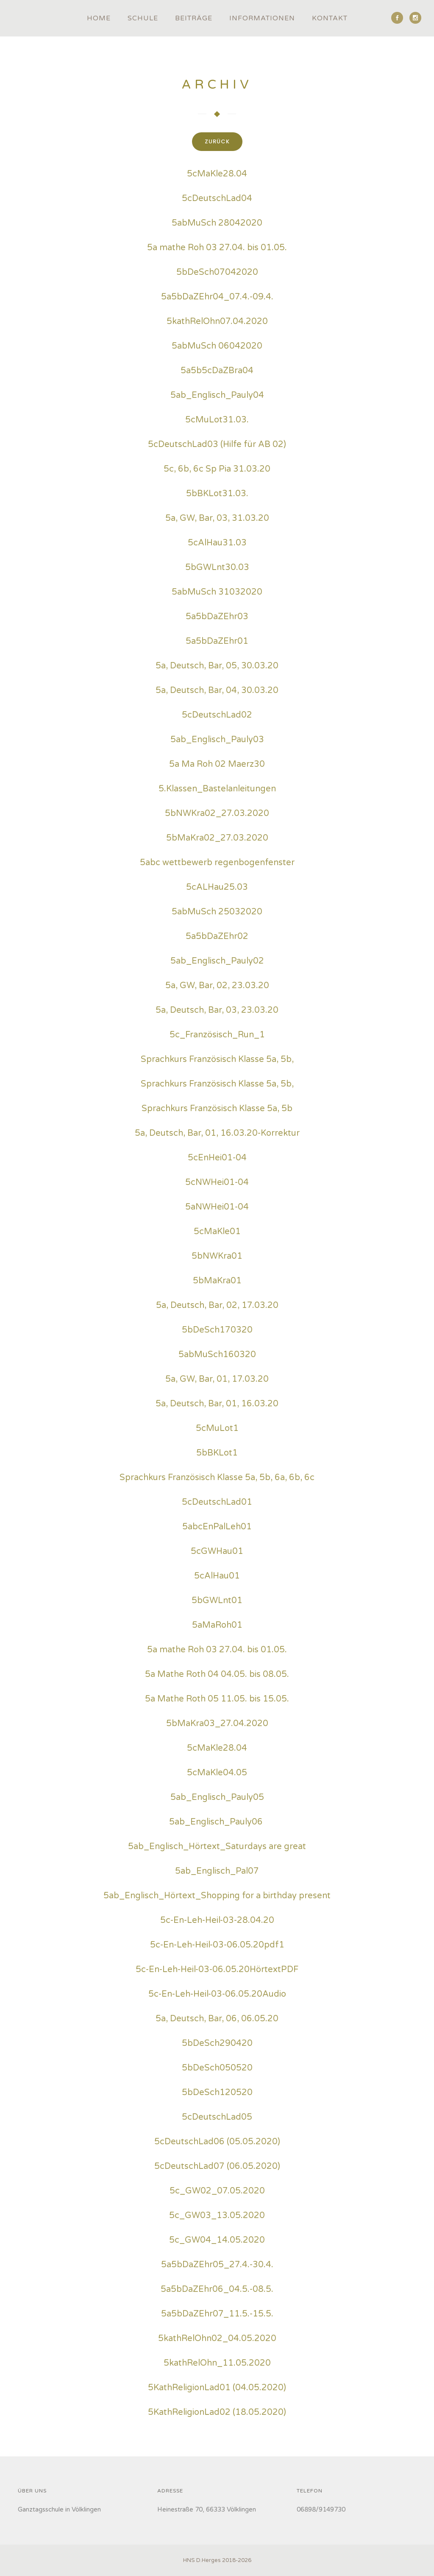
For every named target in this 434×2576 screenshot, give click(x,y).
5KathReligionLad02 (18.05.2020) (217, 2413)
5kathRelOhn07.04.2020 (217, 323)
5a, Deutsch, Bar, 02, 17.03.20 (217, 1307)
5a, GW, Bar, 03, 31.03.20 (217, 519)
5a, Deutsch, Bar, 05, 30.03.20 (217, 667)
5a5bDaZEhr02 (217, 938)
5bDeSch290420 (217, 2045)
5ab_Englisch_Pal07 (217, 1872)
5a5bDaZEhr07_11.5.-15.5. (217, 2315)
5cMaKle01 (217, 1233)
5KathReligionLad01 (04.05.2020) (217, 2389)
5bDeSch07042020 (217, 273)
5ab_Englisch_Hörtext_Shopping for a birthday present (217, 1897)
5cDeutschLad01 (217, 1503)
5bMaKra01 (217, 1282)
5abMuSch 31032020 (217, 593)
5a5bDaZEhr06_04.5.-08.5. (217, 2290)
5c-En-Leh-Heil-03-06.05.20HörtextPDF (217, 1971)
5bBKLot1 (217, 1454)
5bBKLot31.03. (217, 495)
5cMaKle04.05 (217, 1774)
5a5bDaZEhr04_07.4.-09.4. (217, 298)
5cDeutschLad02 (217, 716)
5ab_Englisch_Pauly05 (217, 1799)
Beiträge (193, 18)
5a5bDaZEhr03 (217, 618)
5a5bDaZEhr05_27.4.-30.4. (217, 2266)
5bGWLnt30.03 (217, 569)
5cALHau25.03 (217, 888)
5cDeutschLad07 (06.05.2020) (217, 2167)
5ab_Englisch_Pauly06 (216, 1823)
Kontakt (330, 18)
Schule (143, 18)
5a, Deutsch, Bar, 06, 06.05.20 (217, 2020)
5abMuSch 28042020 (217, 224)
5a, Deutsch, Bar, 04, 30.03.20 (217, 692)
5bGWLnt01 (217, 1602)
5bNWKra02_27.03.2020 (217, 815)
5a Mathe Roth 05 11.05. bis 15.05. (217, 1700)
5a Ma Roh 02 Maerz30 (217, 765)
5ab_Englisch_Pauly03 (217, 741)
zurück (220, 141)
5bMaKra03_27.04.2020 (217, 1725)
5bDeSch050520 (217, 2069)
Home (99, 18)
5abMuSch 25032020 (217, 913)
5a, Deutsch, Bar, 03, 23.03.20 (217, 1011)
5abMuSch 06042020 (217, 347)
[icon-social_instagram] (415, 18)
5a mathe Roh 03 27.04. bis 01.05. (217, 249)
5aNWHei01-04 (217, 1208)
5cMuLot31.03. (217, 421)
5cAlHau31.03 (217, 544)
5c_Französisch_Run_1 (217, 1036)
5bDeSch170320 (217, 1331)
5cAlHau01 (217, 1577)
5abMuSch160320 (217, 1356)
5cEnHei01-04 (217, 1159)
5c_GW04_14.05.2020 (217, 2241)
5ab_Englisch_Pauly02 (217, 962)
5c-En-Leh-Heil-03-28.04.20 (217, 1922)
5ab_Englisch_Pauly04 (217, 396)
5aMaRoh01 (217, 1626)
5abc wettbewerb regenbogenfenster (217, 864)
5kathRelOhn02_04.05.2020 (217, 2340)
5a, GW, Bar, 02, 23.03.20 (217, 987)
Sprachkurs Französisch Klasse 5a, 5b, (217, 1061)
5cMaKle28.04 (217, 175)
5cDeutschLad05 (217, 2118)
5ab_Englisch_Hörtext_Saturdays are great (217, 1848)
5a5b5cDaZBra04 (217, 372)
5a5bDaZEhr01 (217, 642)
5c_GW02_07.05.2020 (217, 2192)
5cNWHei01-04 (217, 1184)
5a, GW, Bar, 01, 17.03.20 (217, 1380)
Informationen (262, 18)
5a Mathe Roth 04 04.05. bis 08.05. (217, 1676)
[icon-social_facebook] (399, 18)
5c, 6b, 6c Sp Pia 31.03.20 (217, 470)
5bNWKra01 (217, 1257)
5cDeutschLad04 (217, 200)
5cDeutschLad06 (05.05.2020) (217, 2143)
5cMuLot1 (217, 1430)
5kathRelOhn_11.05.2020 (217, 2364)
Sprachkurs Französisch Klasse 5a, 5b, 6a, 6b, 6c (217, 1479)
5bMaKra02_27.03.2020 (217, 839)
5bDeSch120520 (217, 2094)
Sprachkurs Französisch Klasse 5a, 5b (217, 1110)
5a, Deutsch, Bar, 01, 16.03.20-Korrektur (217, 1134)
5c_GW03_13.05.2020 (217, 2217)
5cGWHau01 (217, 1553)
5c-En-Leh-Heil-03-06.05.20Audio (217, 1995)
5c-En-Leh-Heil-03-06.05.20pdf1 (217, 1946)
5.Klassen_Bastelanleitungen (217, 790)
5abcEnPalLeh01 (217, 1528)
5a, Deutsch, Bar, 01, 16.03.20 (217, 1405)
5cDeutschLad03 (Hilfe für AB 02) (217, 446)
